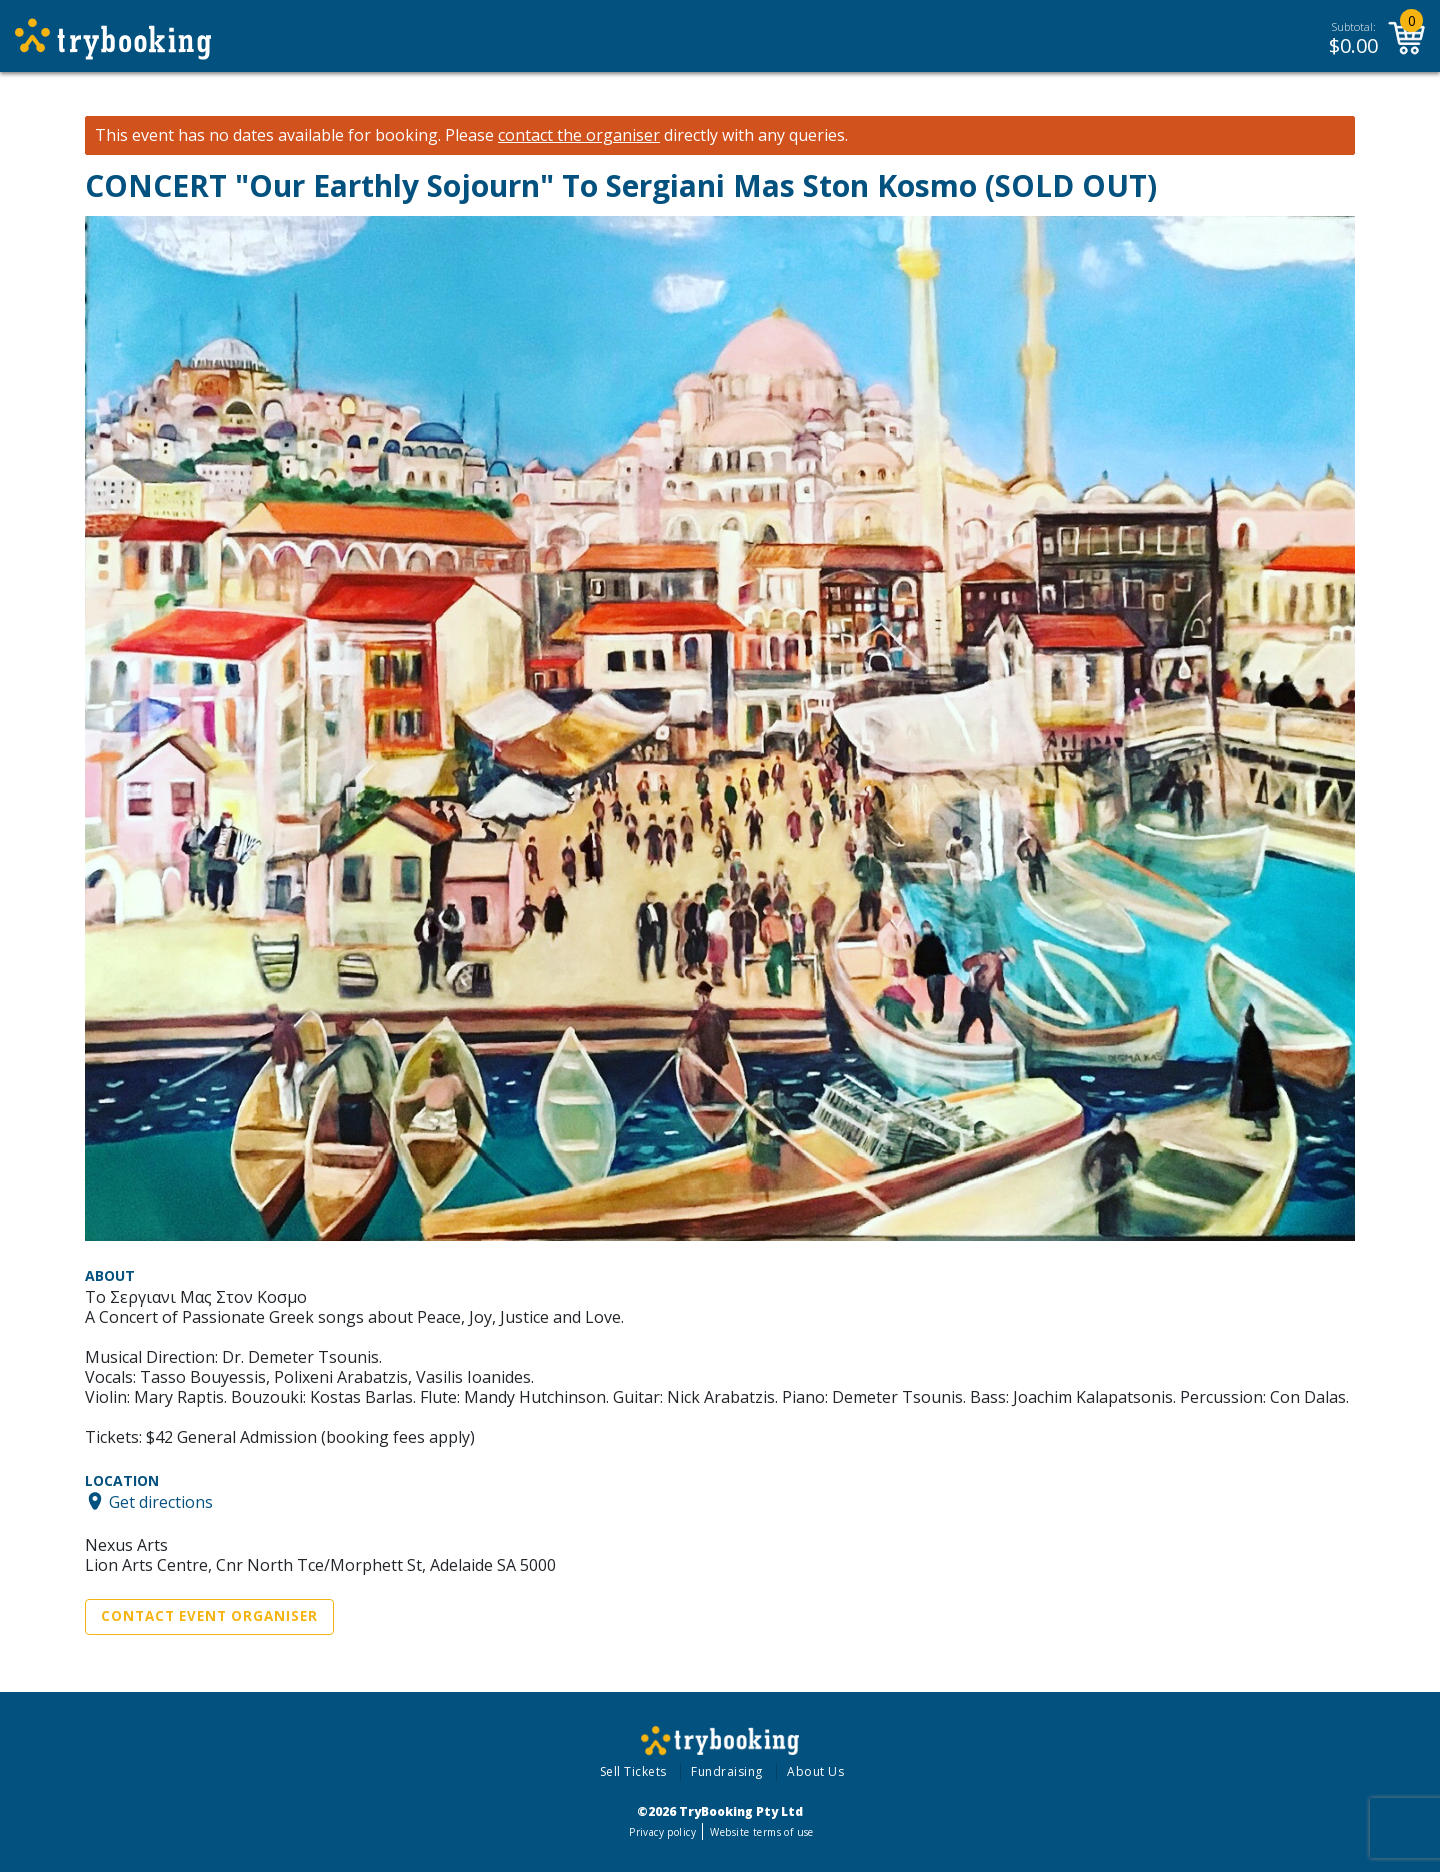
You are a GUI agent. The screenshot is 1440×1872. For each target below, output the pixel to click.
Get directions (161, 1501)
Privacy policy (662, 1832)
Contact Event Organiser (209, 1616)
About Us (815, 1771)
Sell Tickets (633, 1771)
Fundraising (727, 1771)
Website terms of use (761, 1832)
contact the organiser (579, 135)
